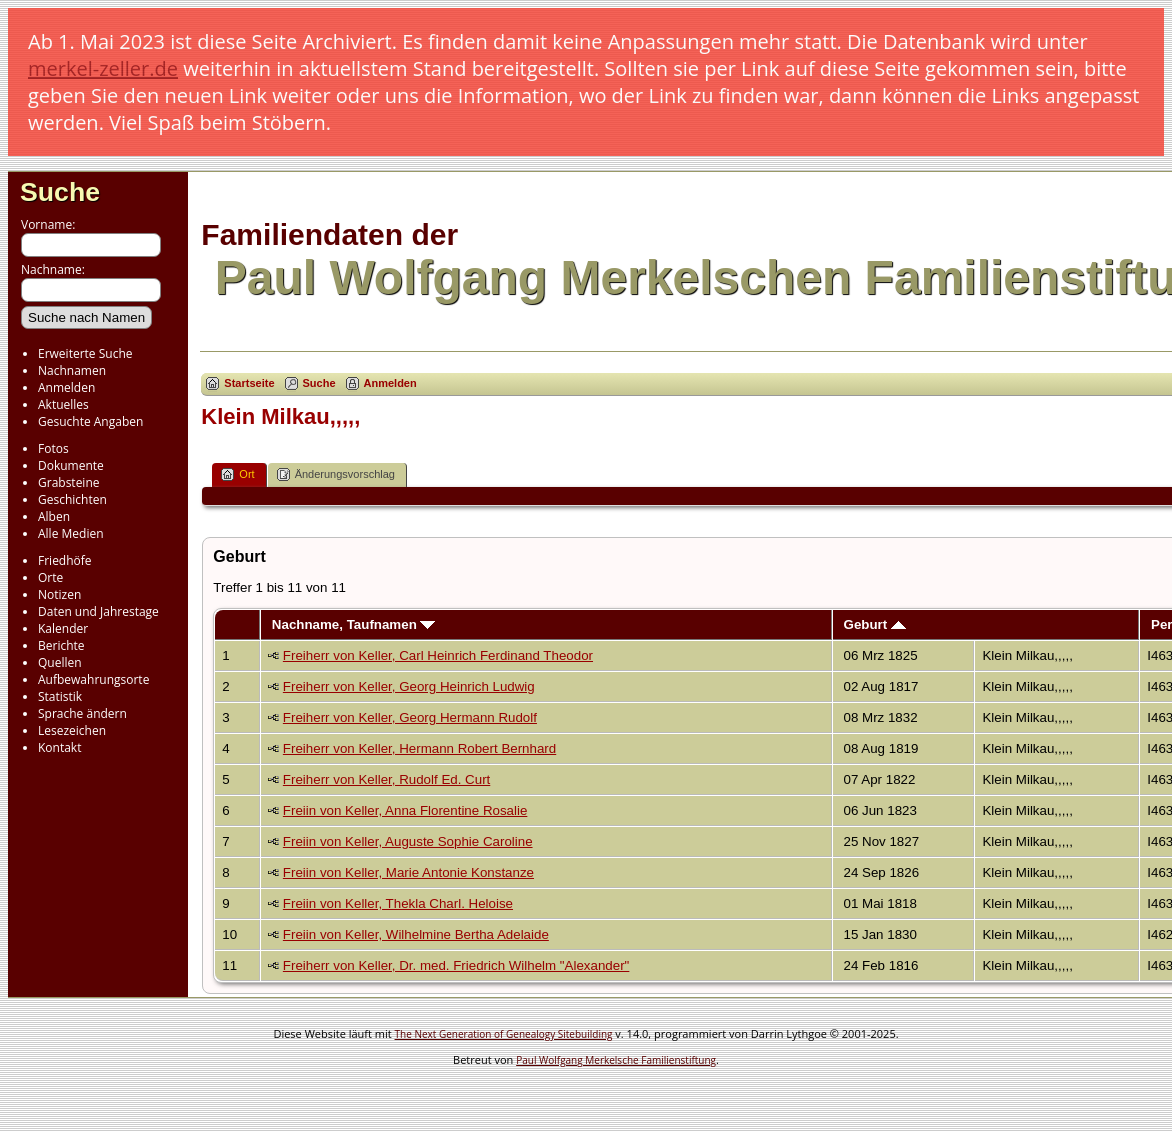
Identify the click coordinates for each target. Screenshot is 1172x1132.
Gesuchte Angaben (90, 421)
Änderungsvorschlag (336, 474)
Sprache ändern (82, 713)
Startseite (249, 383)
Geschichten (72, 499)
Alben (54, 516)
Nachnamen (72, 370)
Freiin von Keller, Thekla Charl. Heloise (398, 903)
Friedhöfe (65, 560)
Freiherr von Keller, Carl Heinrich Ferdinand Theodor (438, 655)
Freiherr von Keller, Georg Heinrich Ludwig (409, 686)
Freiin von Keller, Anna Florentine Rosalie (405, 810)
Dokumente (71, 465)
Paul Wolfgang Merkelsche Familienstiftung (616, 1060)
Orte (50, 577)
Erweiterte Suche (85, 353)
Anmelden (66, 387)
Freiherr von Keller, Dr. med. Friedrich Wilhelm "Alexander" (456, 965)
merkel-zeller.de (103, 68)
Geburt (875, 624)
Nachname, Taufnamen (354, 624)
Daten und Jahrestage (98, 611)
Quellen (60, 662)
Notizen (59, 594)
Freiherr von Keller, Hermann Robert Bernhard (419, 748)
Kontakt (59, 747)
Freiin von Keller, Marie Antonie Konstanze (408, 872)
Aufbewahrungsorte (93, 679)
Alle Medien (71, 533)
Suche (60, 192)
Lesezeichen (72, 730)
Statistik (60, 696)
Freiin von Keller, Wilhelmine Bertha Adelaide (416, 934)
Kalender (63, 628)
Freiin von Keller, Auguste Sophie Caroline (408, 841)
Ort (237, 474)
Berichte (61, 645)
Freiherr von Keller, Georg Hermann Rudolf (410, 717)
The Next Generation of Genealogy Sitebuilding (504, 1034)
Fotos (53, 448)
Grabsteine (69, 482)
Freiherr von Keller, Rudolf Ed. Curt (386, 779)
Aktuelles (63, 404)
